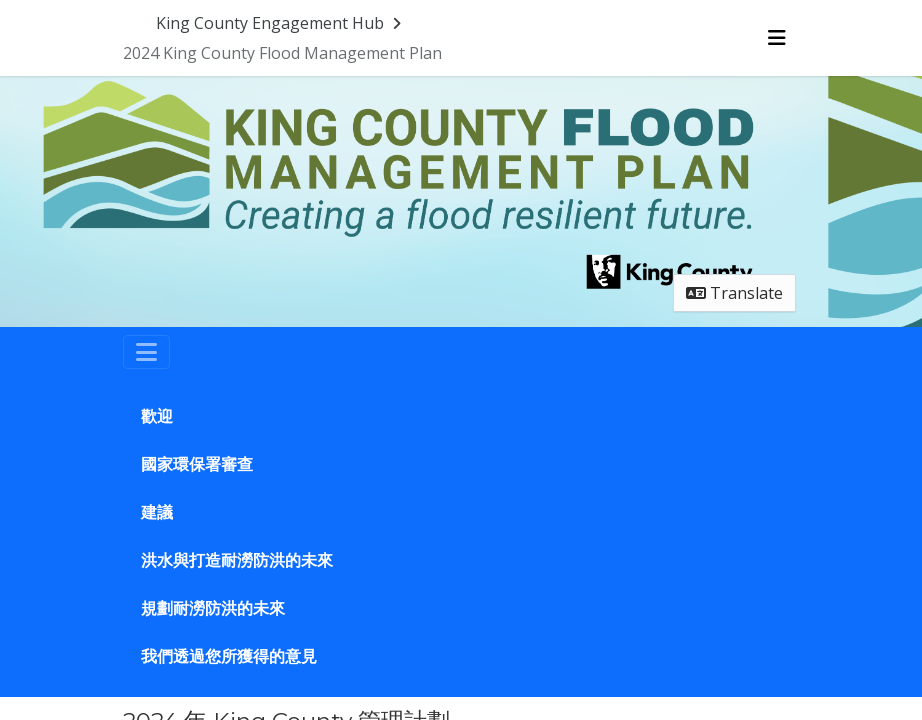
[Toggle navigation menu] (777, 38)
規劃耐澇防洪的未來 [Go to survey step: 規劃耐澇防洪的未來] (213, 608)
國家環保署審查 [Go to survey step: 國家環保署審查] (197, 464)
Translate (734, 293)
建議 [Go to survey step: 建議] (157, 512)
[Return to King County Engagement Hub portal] (280, 23)
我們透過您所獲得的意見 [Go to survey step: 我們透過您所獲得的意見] (229, 656)
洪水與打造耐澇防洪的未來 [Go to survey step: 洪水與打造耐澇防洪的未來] (237, 560)
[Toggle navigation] (146, 352)
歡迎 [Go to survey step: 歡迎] (157, 416)
